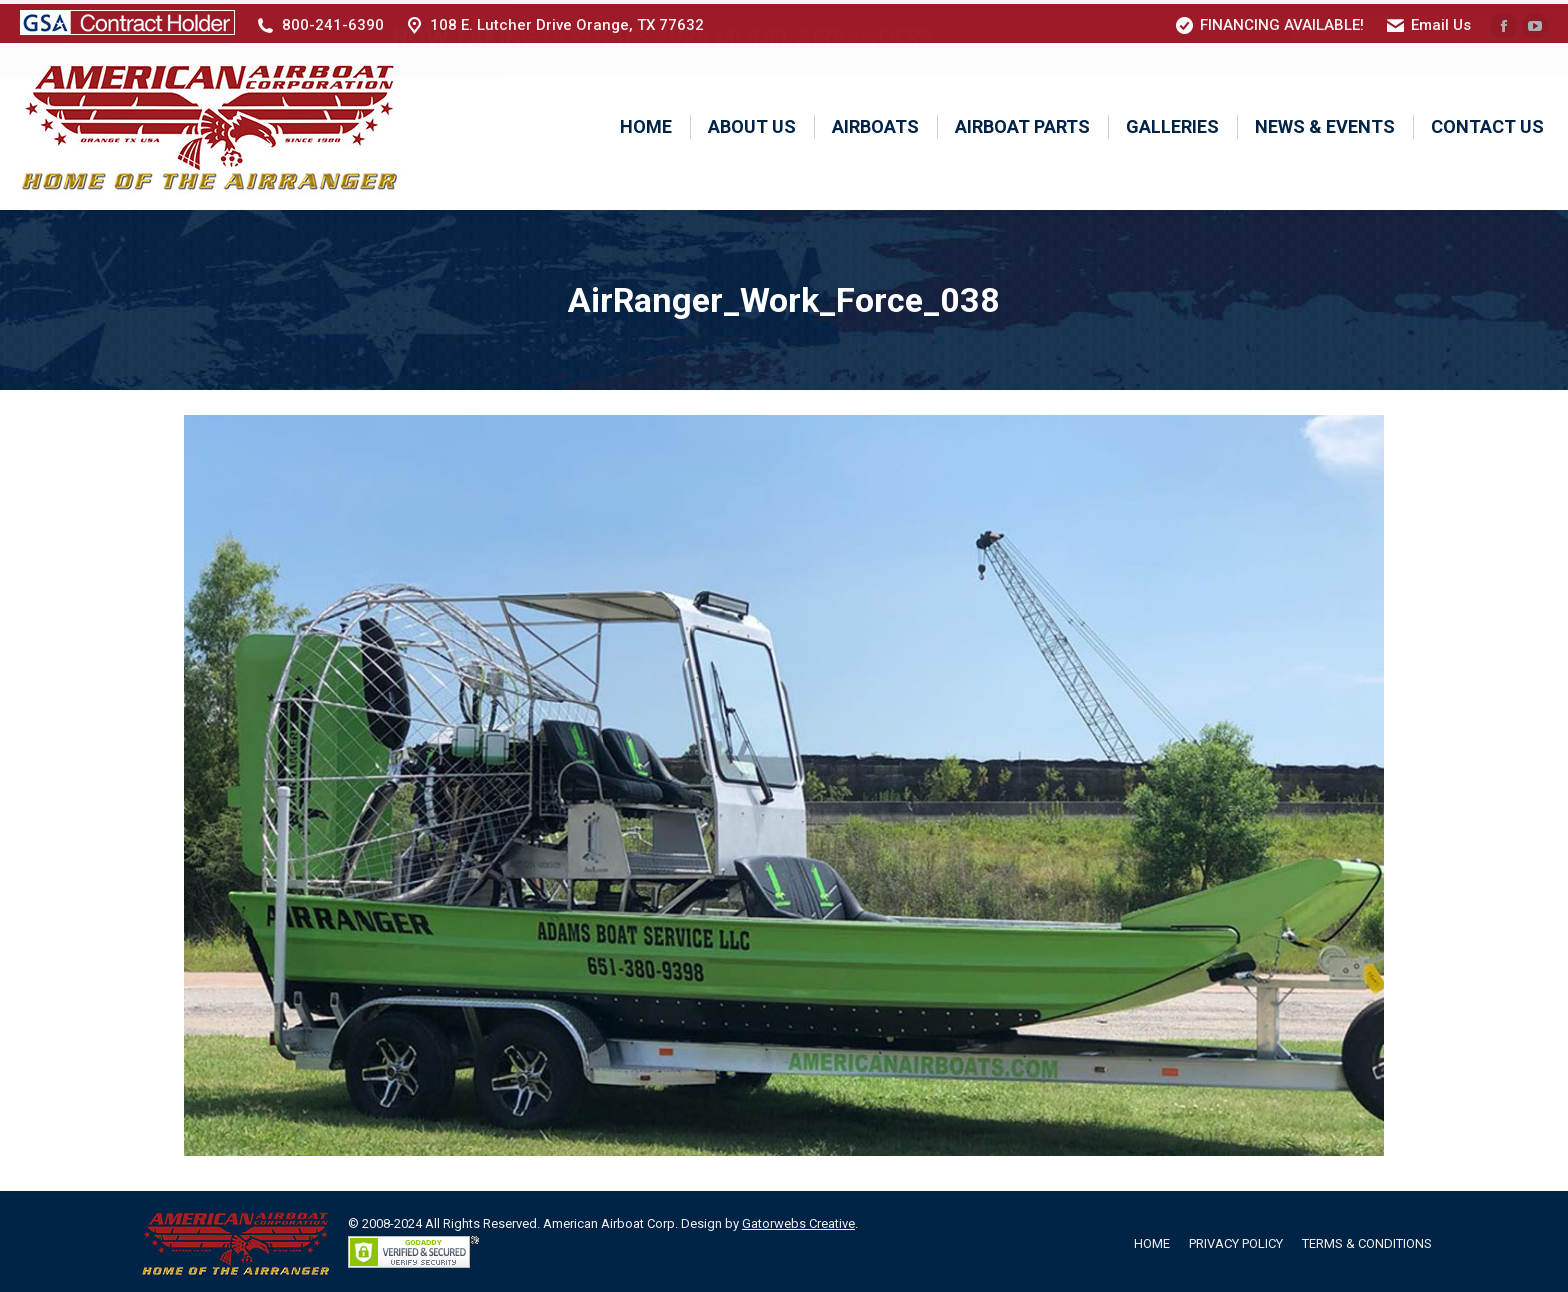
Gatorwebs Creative (798, 1219)
